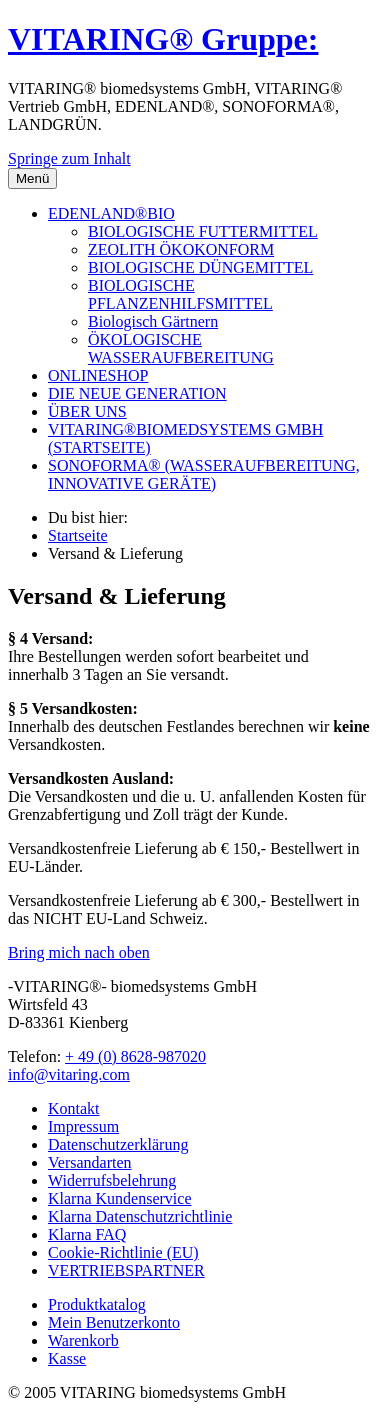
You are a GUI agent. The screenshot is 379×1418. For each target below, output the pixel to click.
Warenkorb (83, 1340)
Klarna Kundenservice (120, 1198)
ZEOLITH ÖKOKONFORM (181, 249)
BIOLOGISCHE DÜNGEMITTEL (200, 267)
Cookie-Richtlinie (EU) (123, 1252)
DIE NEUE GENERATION (137, 393)
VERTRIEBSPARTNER (126, 1270)
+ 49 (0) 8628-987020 (135, 1056)
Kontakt (74, 1108)
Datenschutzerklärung (118, 1144)
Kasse (67, 1358)
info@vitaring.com (69, 1074)
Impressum (83, 1126)
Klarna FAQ (87, 1234)
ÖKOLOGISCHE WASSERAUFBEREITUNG (181, 348)
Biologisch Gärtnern (153, 321)
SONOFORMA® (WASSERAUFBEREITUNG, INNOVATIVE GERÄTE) (204, 474)
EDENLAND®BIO (111, 213)
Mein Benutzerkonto (114, 1322)
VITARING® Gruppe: (163, 39)
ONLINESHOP (98, 375)
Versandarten (90, 1162)
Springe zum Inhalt (69, 158)
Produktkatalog (97, 1304)
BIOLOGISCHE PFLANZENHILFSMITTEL (180, 294)
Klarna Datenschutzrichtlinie (140, 1216)
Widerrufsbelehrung (112, 1180)
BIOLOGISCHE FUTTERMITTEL (203, 231)
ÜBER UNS (87, 411)
